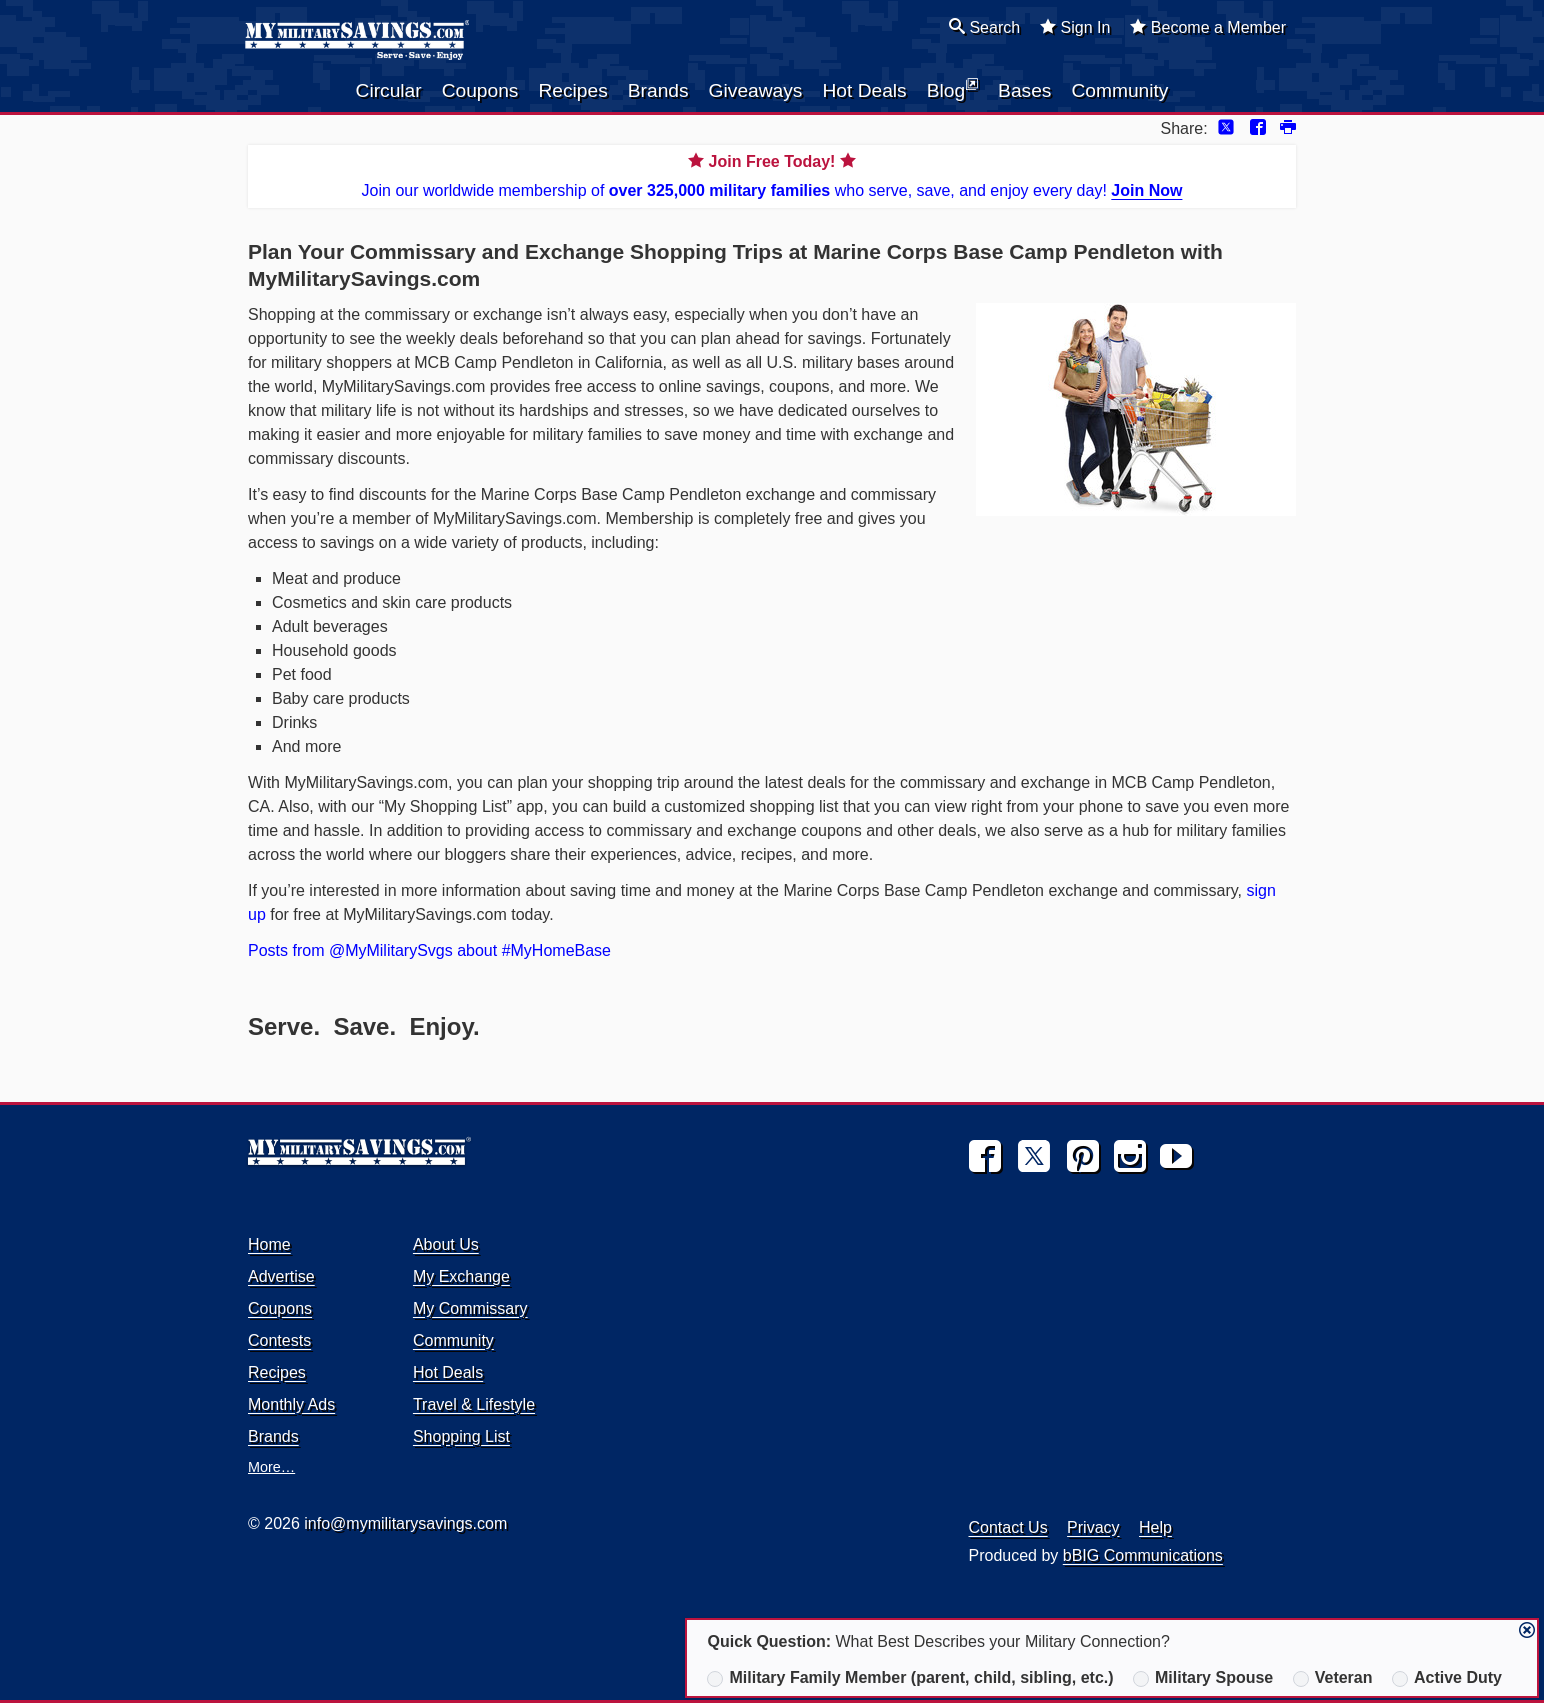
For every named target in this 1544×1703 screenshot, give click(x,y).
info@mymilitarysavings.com (405, 1523)
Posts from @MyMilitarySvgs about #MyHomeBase (429, 950)
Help (1155, 1527)
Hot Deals (864, 90)
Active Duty (1447, 1678)
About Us (446, 1244)
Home (269, 1244)
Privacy (1093, 1527)
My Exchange (461, 1276)
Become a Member (1208, 27)
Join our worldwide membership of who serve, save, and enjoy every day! (772, 174)
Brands (658, 90)
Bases (1024, 90)
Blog (952, 89)
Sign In (1075, 27)
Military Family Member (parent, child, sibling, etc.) (910, 1678)
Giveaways (756, 90)
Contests (279, 1340)
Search (984, 27)
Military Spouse (1203, 1678)
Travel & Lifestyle (474, 1404)
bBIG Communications (1143, 1555)
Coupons (480, 90)
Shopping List (461, 1436)
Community (1119, 90)
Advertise (281, 1276)
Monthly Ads (291, 1404)
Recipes (572, 90)
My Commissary (470, 1308)
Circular (389, 90)
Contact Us (1008, 1527)
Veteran (1333, 1678)
